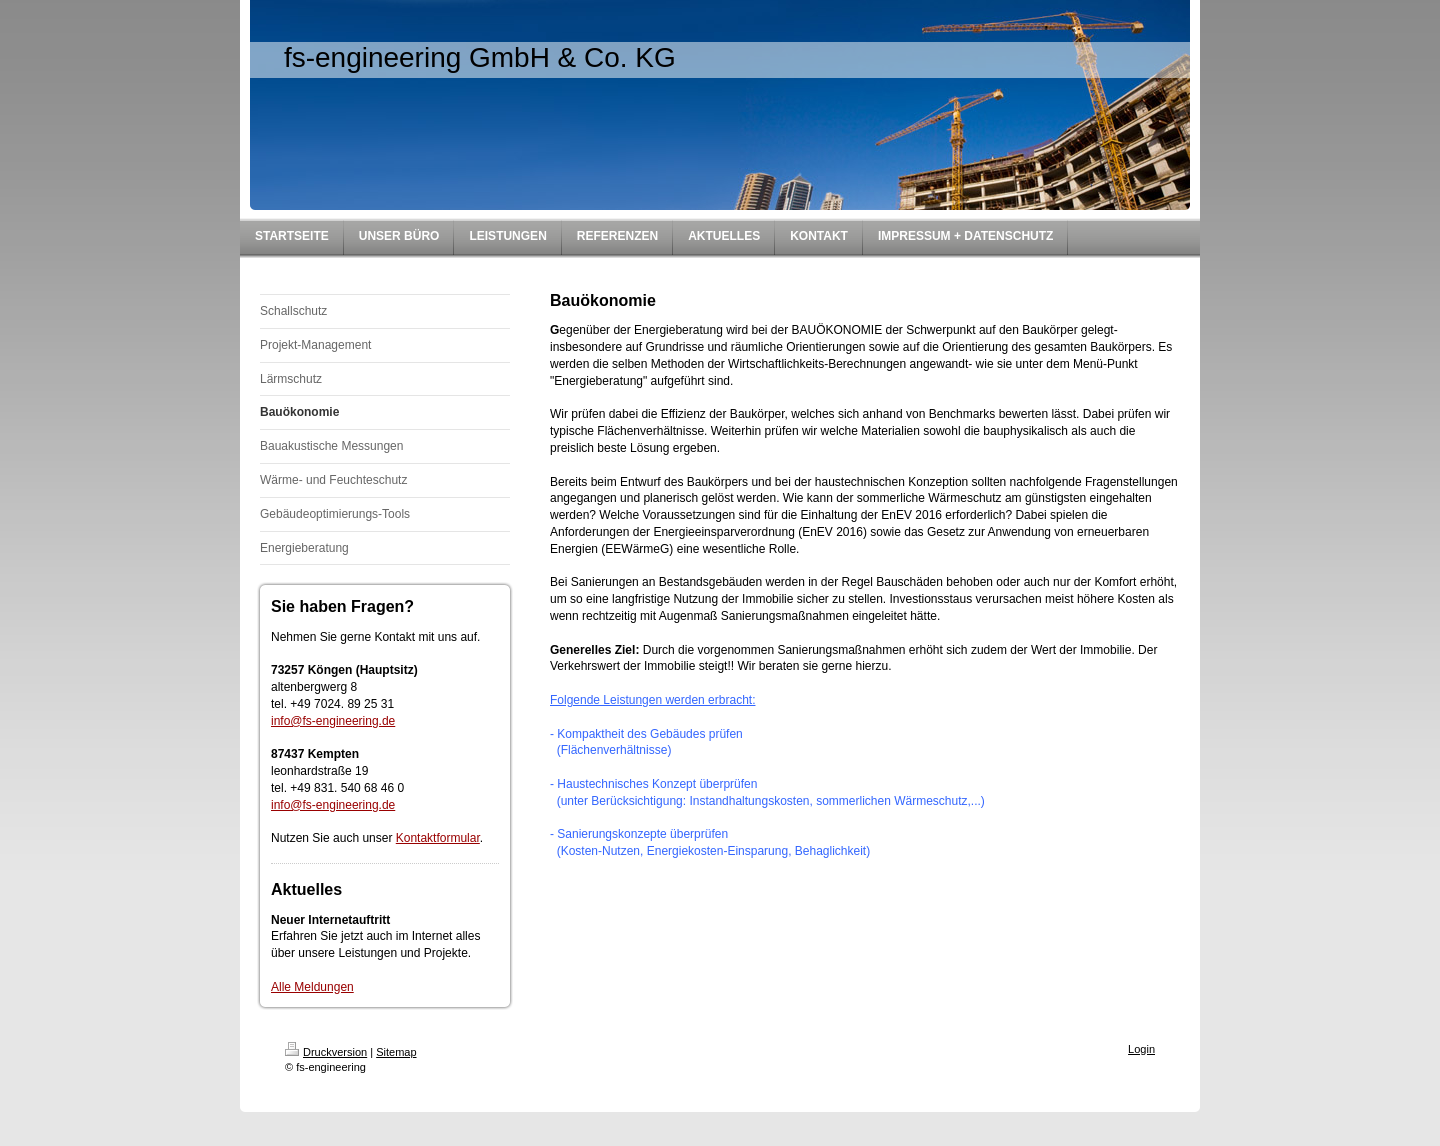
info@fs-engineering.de (333, 721)
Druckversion (326, 1052)
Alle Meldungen (312, 987)
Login (1141, 1049)
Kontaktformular (438, 838)
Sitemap (396, 1052)
